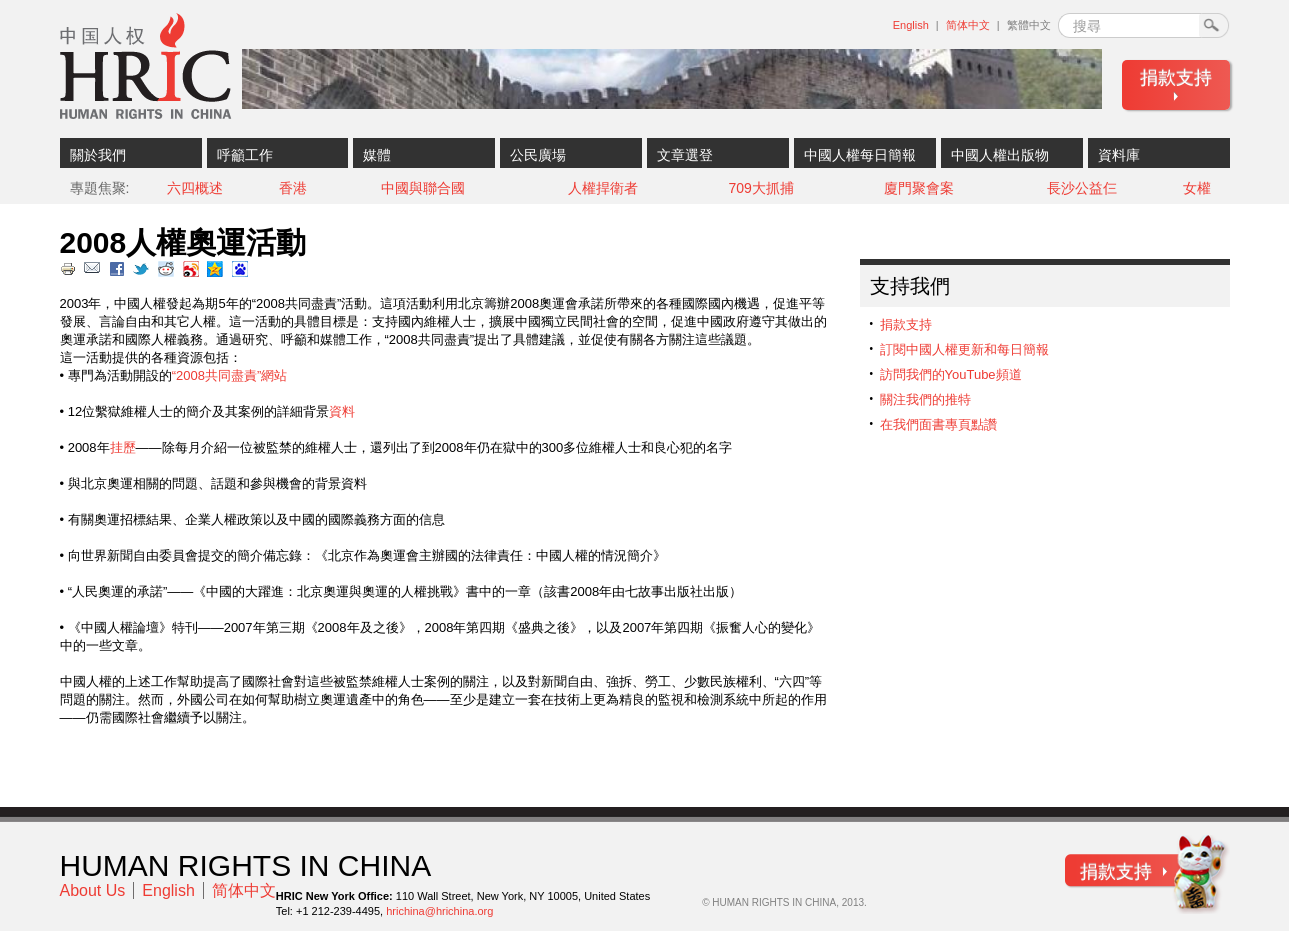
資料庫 (1119, 155)
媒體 (377, 155)
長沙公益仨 (1082, 188)
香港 (293, 188)
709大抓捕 (760, 188)
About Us (93, 890)
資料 (342, 411)
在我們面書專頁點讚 (938, 424)
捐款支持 (1176, 78)
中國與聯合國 (423, 188)
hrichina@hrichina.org (439, 911)
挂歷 (123, 447)
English (911, 25)
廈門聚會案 (919, 188)
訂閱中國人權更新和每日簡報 (964, 349)
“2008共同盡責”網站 (230, 375)
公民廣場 (538, 155)
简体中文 (968, 25)
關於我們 (98, 155)
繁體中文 (1029, 25)
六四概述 (195, 188)
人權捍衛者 (603, 188)
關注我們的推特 (925, 399)
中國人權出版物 (1000, 155)
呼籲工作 (245, 155)
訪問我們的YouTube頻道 (951, 374)
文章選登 (685, 155)
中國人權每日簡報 (860, 155)
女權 (1197, 188)
